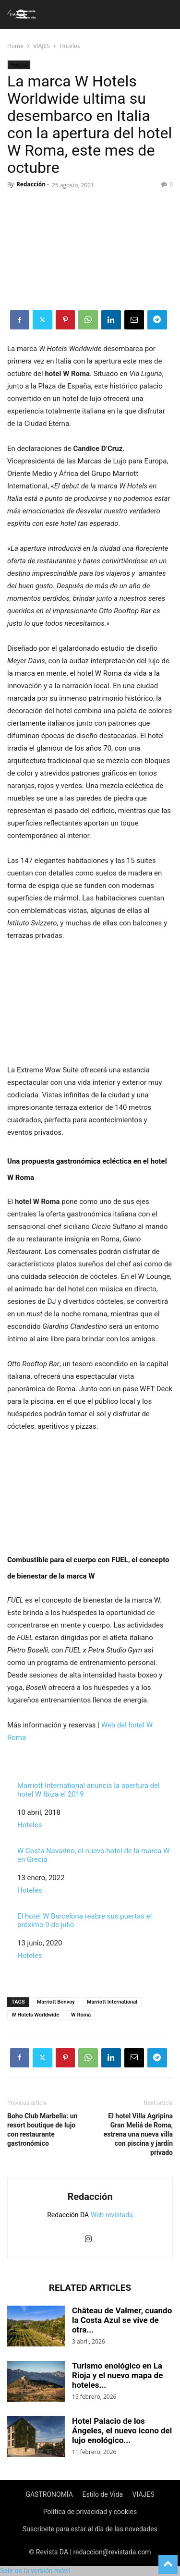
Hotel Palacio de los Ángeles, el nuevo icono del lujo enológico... (122, 2430)
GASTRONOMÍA (49, 2494)
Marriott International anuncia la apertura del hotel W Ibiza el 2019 (88, 1789)
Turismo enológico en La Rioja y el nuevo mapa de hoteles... (117, 2375)
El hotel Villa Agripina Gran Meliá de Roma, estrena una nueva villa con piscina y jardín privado (138, 2134)
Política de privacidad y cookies (90, 2511)
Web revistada (112, 2215)
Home (15, 46)
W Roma (81, 2015)
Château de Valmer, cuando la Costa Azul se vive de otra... (122, 2320)
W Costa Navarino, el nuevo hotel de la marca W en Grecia (93, 1855)
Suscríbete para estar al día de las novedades (90, 2529)
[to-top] (168, 2560)
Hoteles (70, 46)
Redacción (31, 184)
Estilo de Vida (102, 2494)
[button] (22, 14)
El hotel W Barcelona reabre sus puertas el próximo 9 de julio (84, 1920)
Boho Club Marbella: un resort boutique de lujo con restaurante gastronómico (42, 2129)
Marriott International (112, 2002)
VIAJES (41, 46)
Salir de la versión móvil (35, 2571)
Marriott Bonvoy (56, 2002)
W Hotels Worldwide (35, 2015)
